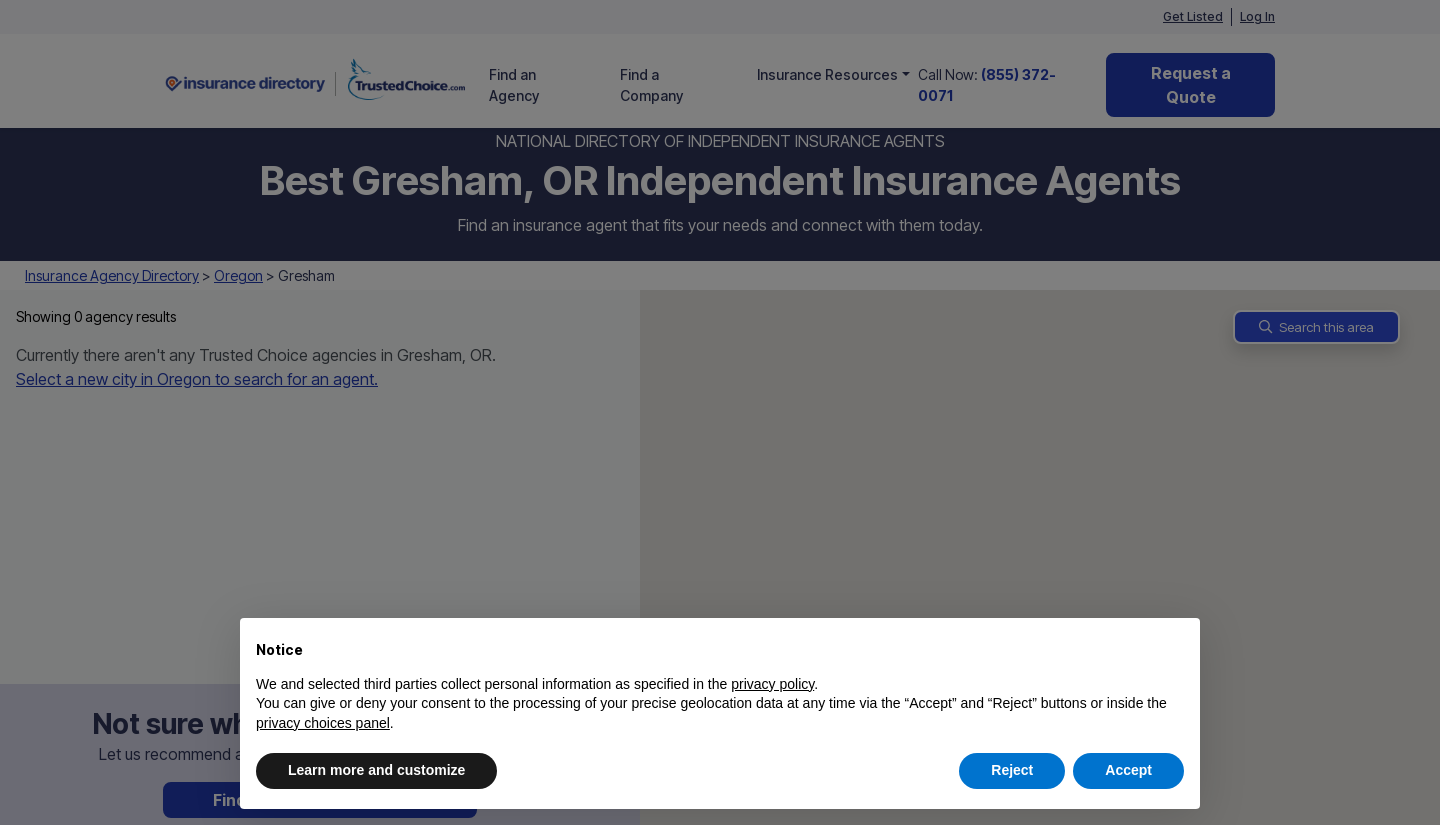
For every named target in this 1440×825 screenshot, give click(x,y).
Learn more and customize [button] (376, 770)
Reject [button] (1012, 770)
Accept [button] (1128, 770)
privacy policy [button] (772, 684)
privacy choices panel (323, 723)
